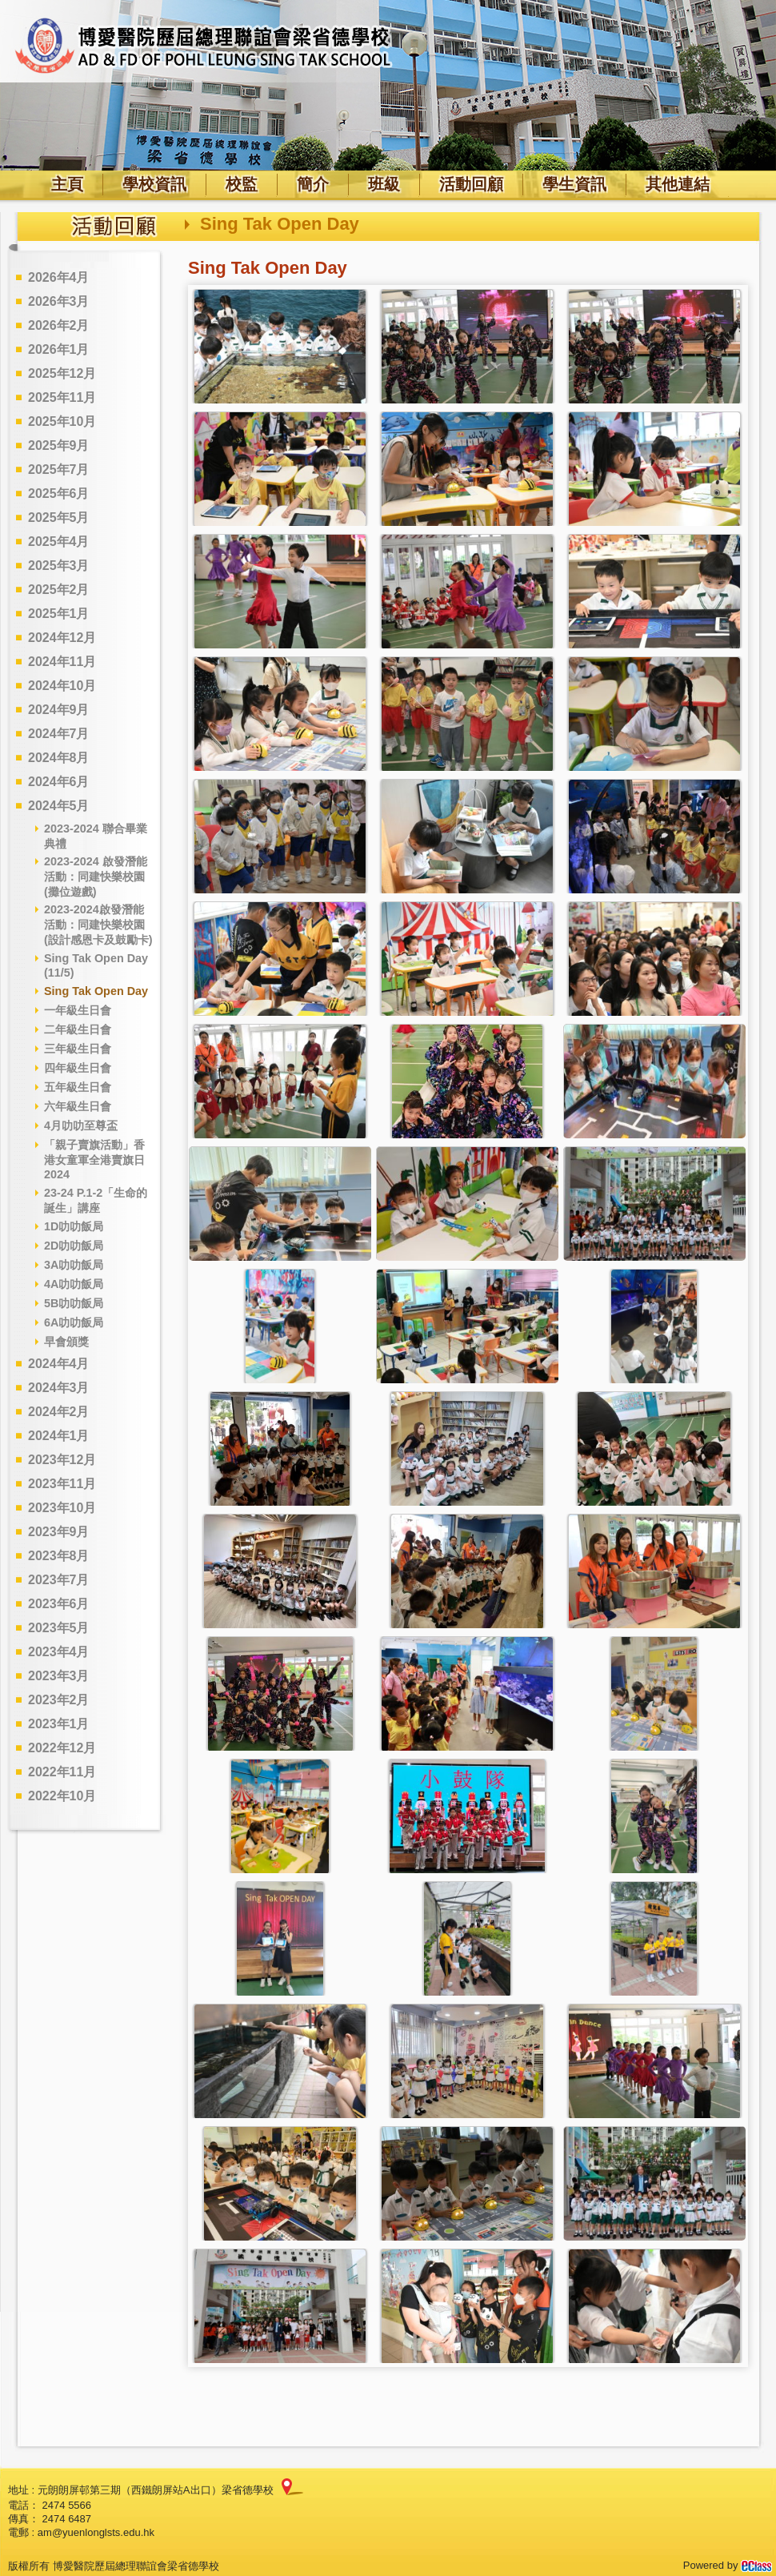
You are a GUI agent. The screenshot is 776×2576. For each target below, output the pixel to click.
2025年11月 (62, 397)
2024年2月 (59, 1411)
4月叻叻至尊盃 (81, 1125)
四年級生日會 (77, 1067)
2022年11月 (62, 1772)
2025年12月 (62, 373)
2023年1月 (59, 1724)
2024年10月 (62, 685)
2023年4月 (59, 1652)
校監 (242, 184)
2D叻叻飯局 (73, 1245)
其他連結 (678, 184)
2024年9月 (59, 709)
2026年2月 (59, 325)
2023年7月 (59, 1580)
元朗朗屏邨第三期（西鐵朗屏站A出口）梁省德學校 (156, 2490)
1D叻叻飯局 (73, 1226)
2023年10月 (62, 1508)
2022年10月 (62, 1796)
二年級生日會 (77, 1029)
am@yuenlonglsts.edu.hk (96, 2532)
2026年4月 (59, 277)
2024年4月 (59, 1363)
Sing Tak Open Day (96, 991)
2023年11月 (62, 1484)
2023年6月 (59, 1604)
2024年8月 (59, 757)
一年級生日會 (77, 1010)
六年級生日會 (77, 1106)
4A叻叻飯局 (73, 1284)
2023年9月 (59, 1532)
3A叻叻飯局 (73, 1264)
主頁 (67, 184)
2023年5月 (59, 1628)
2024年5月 (59, 806)
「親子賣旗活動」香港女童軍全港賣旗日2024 (94, 1159)
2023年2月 (59, 1700)
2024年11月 (62, 661)
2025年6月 (59, 493)
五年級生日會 (77, 1087)
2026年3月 (59, 301)
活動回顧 (471, 184)
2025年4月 (59, 541)
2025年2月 (59, 589)
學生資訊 (574, 184)
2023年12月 (62, 1460)
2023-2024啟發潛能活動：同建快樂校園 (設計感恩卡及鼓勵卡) (98, 924)
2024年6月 (59, 781)
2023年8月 (59, 1556)
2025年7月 (59, 469)
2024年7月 (59, 733)
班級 (384, 184)
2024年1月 (59, 1435)
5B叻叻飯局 (73, 1303)
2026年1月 (59, 349)
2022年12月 (62, 1748)
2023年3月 (59, 1676)
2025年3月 (59, 565)
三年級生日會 (77, 1048)
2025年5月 (59, 517)
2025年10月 (62, 421)
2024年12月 (62, 637)
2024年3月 (59, 1387)
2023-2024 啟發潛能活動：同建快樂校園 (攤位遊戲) (95, 876)
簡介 (313, 184)
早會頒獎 (66, 1341)
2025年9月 (59, 445)
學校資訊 (154, 184)
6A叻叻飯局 (73, 1322)
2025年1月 (59, 613)
